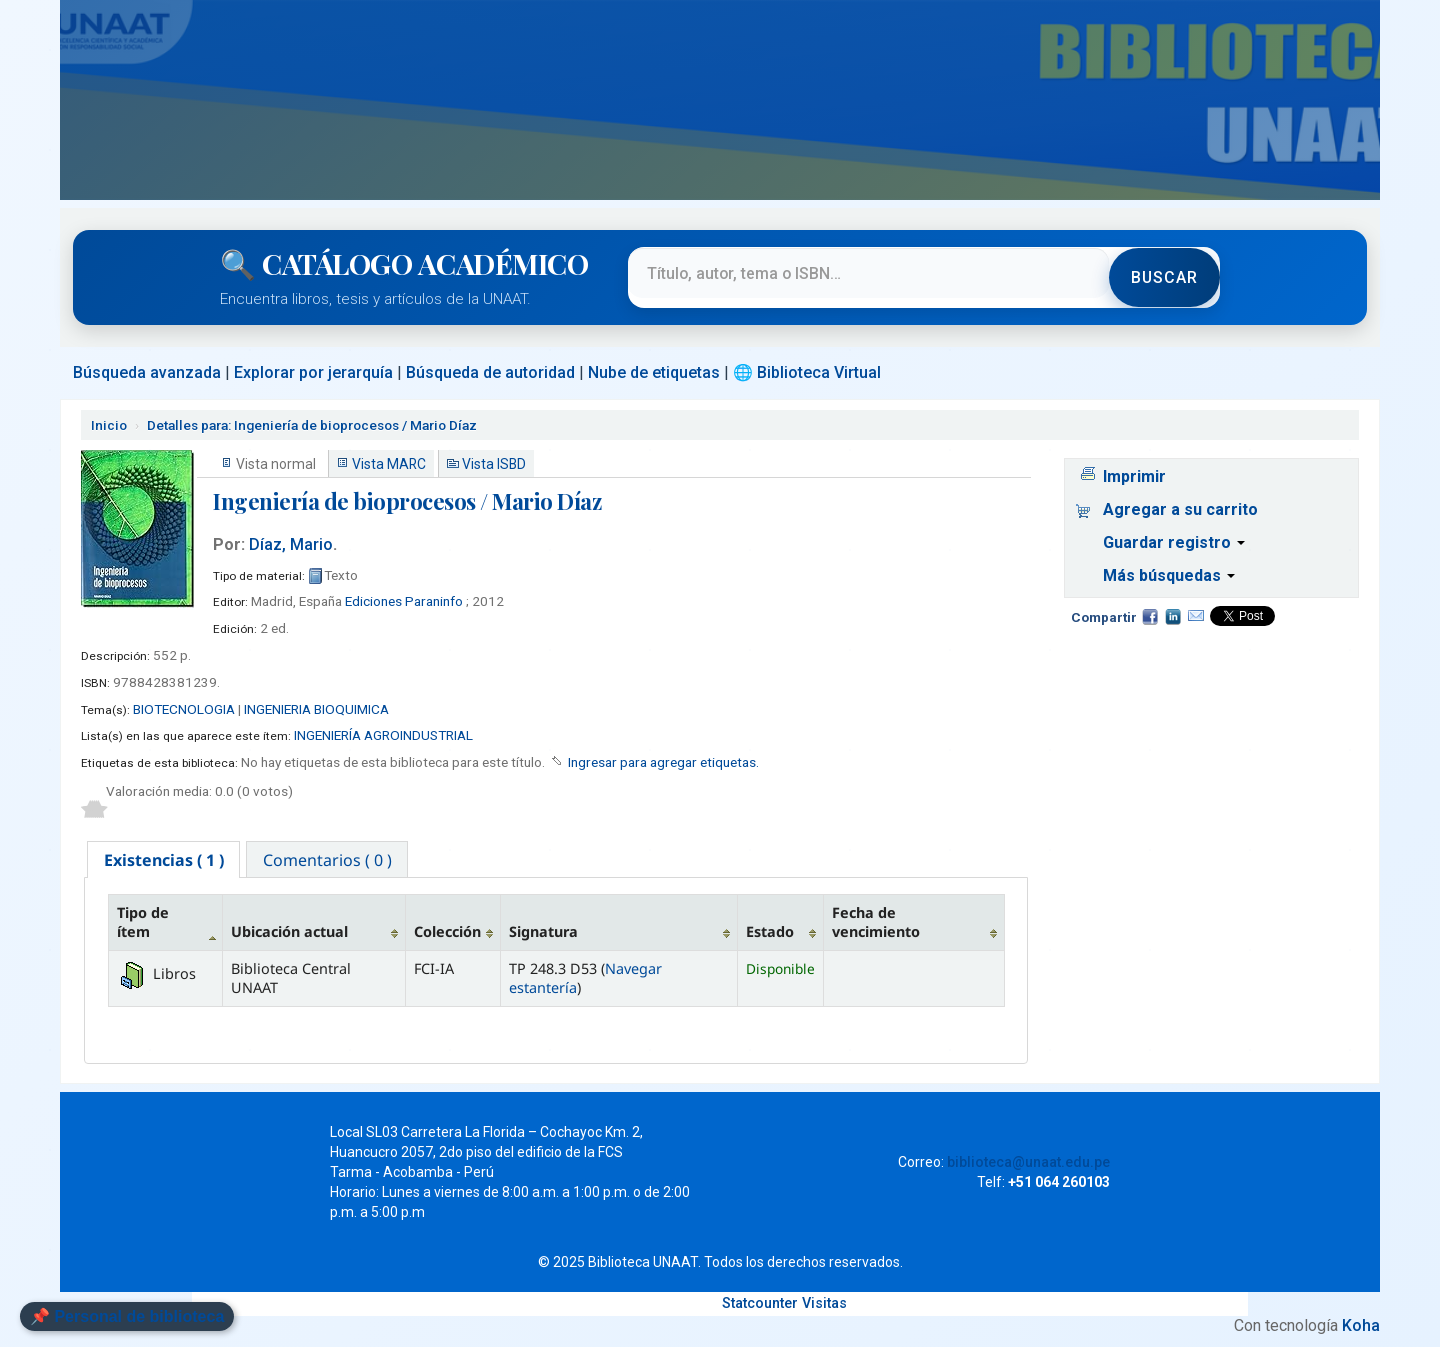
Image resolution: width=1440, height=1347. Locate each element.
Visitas (824, 1304)
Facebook (1150, 616)
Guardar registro (1174, 542)
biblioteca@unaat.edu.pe (1028, 1163)
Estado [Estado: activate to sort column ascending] (770, 933)
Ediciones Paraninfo (404, 601)
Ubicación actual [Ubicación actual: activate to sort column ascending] (289, 933)
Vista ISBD (494, 464)
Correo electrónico (1196, 616)
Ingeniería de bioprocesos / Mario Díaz (312, 425)
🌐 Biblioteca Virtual (807, 372)
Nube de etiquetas (654, 372)
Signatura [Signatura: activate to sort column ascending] (543, 933)
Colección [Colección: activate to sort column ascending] (447, 933)
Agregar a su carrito (1180, 509)
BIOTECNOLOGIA (184, 709)
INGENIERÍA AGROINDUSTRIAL (383, 735)
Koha (1361, 1326)
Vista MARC (389, 464)
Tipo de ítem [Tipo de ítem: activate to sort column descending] (143, 923)
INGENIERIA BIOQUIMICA (316, 709)
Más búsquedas (1169, 575)
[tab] (164, 860)
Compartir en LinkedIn (1173, 616)
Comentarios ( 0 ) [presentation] (329, 860)
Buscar (1164, 277)
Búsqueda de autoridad (490, 372)
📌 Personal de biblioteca (127, 1316)
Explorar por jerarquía (313, 372)
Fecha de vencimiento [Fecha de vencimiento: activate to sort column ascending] (876, 923)
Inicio (109, 425)
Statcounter (760, 1304)
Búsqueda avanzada (147, 372)
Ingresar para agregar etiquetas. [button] (663, 762)
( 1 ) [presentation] (164, 860)
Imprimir (1134, 476)
